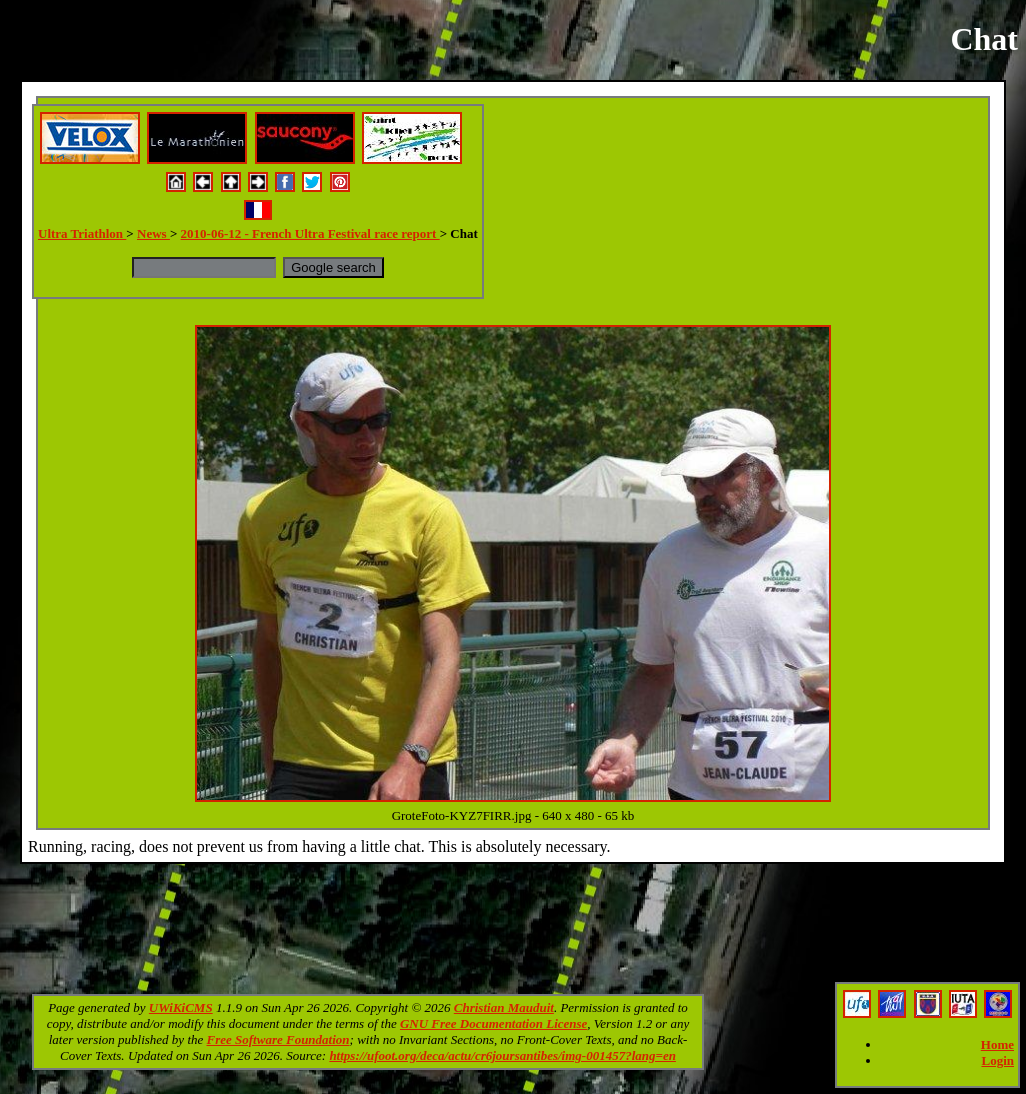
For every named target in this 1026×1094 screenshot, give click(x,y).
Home (997, 1044)
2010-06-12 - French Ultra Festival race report (310, 233)
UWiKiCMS (181, 1007)
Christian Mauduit (504, 1007)
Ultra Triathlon (82, 233)
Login (997, 1060)
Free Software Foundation (278, 1039)
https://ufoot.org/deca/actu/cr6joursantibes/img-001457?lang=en (502, 1055)
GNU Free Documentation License (493, 1023)
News (153, 233)
